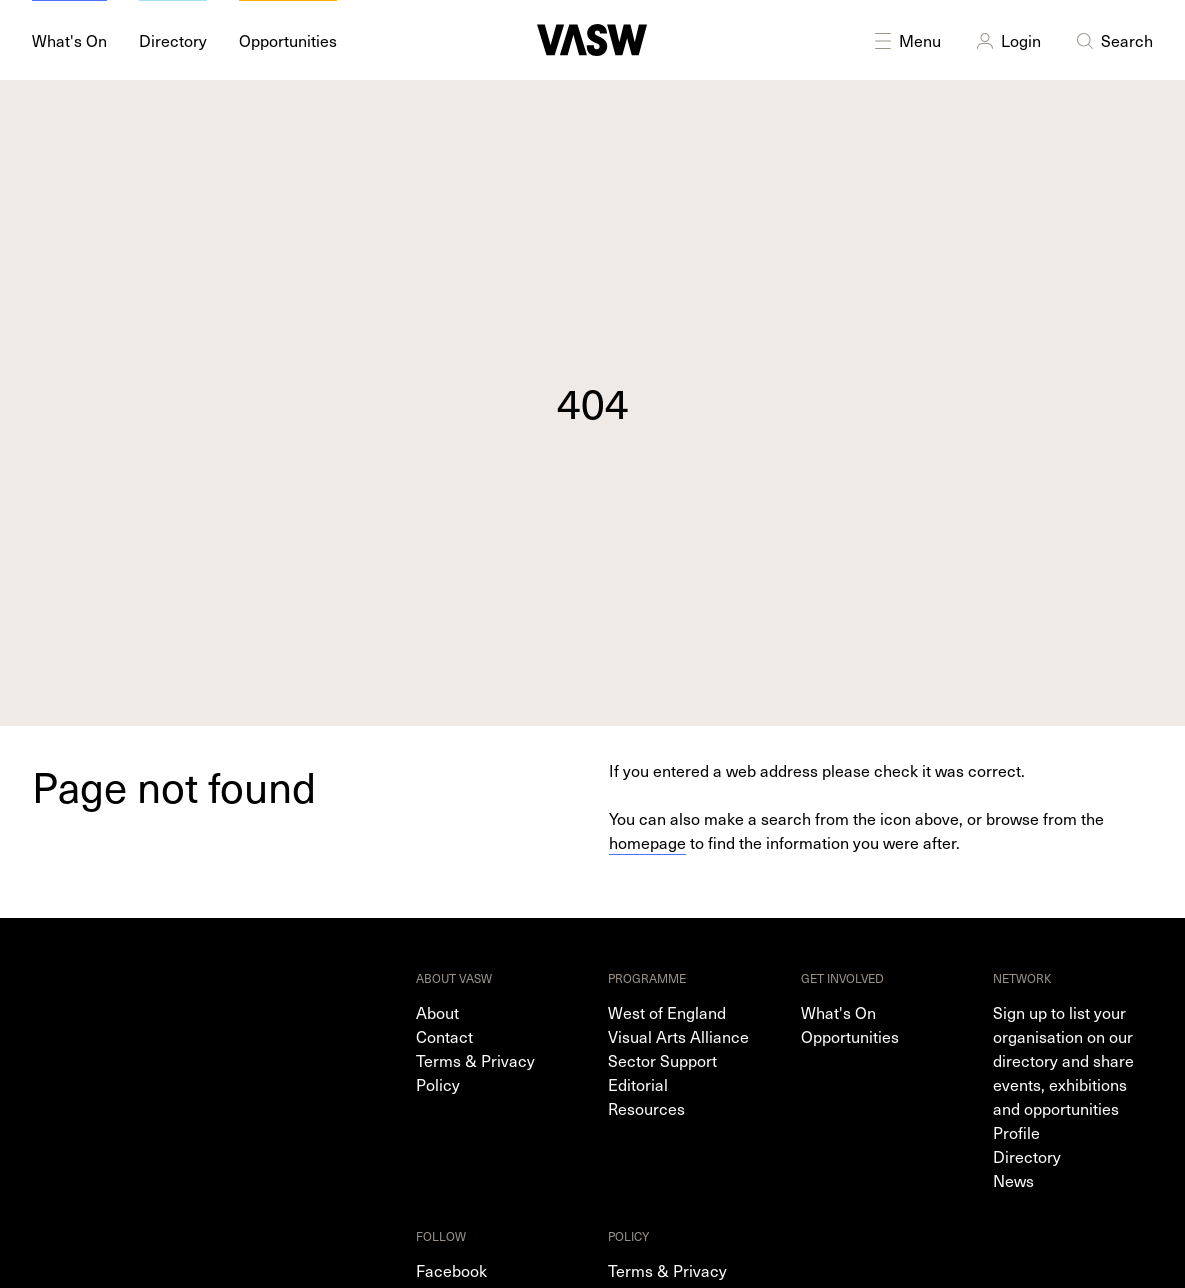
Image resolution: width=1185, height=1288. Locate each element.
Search (1113, 40)
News (1013, 1180)
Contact (444, 1036)
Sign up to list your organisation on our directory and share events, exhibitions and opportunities (1063, 1060)
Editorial (638, 1084)
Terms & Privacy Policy (475, 1072)
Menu (906, 40)
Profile (1016, 1132)
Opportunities (850, 1036)
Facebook (451, 1270)
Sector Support (662, 1060)
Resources (646, 1108)
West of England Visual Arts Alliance (678, 1024)
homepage (647, 842)
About (437, 1012)
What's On (838, 1012)
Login (1007, 40)
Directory (1027, 1156)
